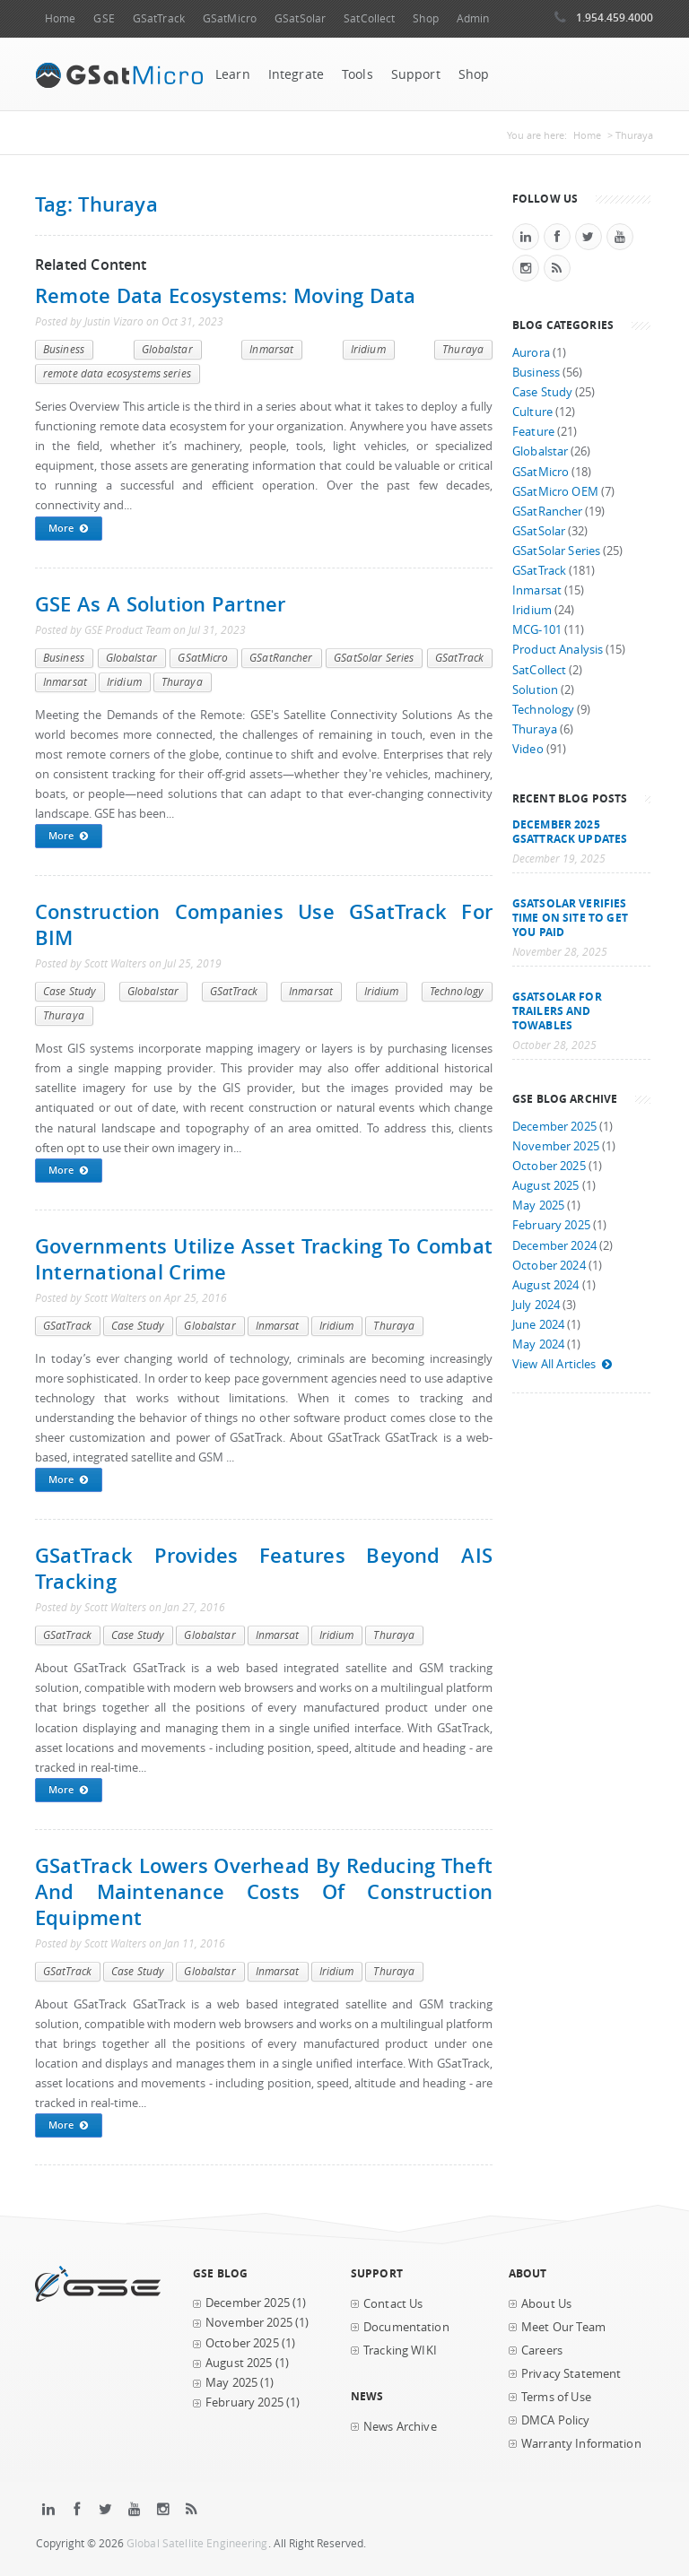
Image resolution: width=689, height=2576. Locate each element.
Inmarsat (271, 349)
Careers (542, 2350)
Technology (457, 991)
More (68, 529)
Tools (357, 74)
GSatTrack (159, 18)
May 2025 (538, 1205)
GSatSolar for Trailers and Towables (557, 1010)
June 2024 (538, 1324)
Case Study (69, 991)
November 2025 (555, 1146)
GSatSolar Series (374, 657)
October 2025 (549, 1166)
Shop (425, 18)
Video (528, 749)
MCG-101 (537, 629)
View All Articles (562, 1364)
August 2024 (546, 1285)
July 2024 (536, 1305)
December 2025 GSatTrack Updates (569, 831)
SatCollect (369, 18)
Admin (473, 18)
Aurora (531, 352)
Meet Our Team (563, 2327)
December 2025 (554, 1126)
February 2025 (551, 1225)
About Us (546, 2303)
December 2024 (554, 1245)
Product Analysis (557, 649)
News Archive (400, 2426)
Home (60, 18)
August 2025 (546, 1185)
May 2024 (538, 1344)
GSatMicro (230, 18)
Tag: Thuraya (96, 204)
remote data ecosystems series (117, 373)
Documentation (406, 2327)
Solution (535, 690)
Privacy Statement (571, 2373)
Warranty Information (581, 2443)
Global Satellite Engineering (197, 2543)
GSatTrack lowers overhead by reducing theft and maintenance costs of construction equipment (264, 1891)
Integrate (296, 74)
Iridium (368, 349)
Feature (533, 431)
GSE (103, 18)
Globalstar (167, 349)
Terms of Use (556, 2397)
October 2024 (549, 1265)
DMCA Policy (555, 2420)
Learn (232, 74)
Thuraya (463, 349)
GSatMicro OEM (555, 491)
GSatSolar (300, 18)
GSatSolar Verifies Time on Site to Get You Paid (570, 917)
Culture (532, 412)
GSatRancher (280, 657)
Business (63, 349)
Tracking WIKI (400, 2350)
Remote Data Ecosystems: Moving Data (225, 295)
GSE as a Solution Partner (160, 604)
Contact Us (393, 2303)
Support (415, 74)
